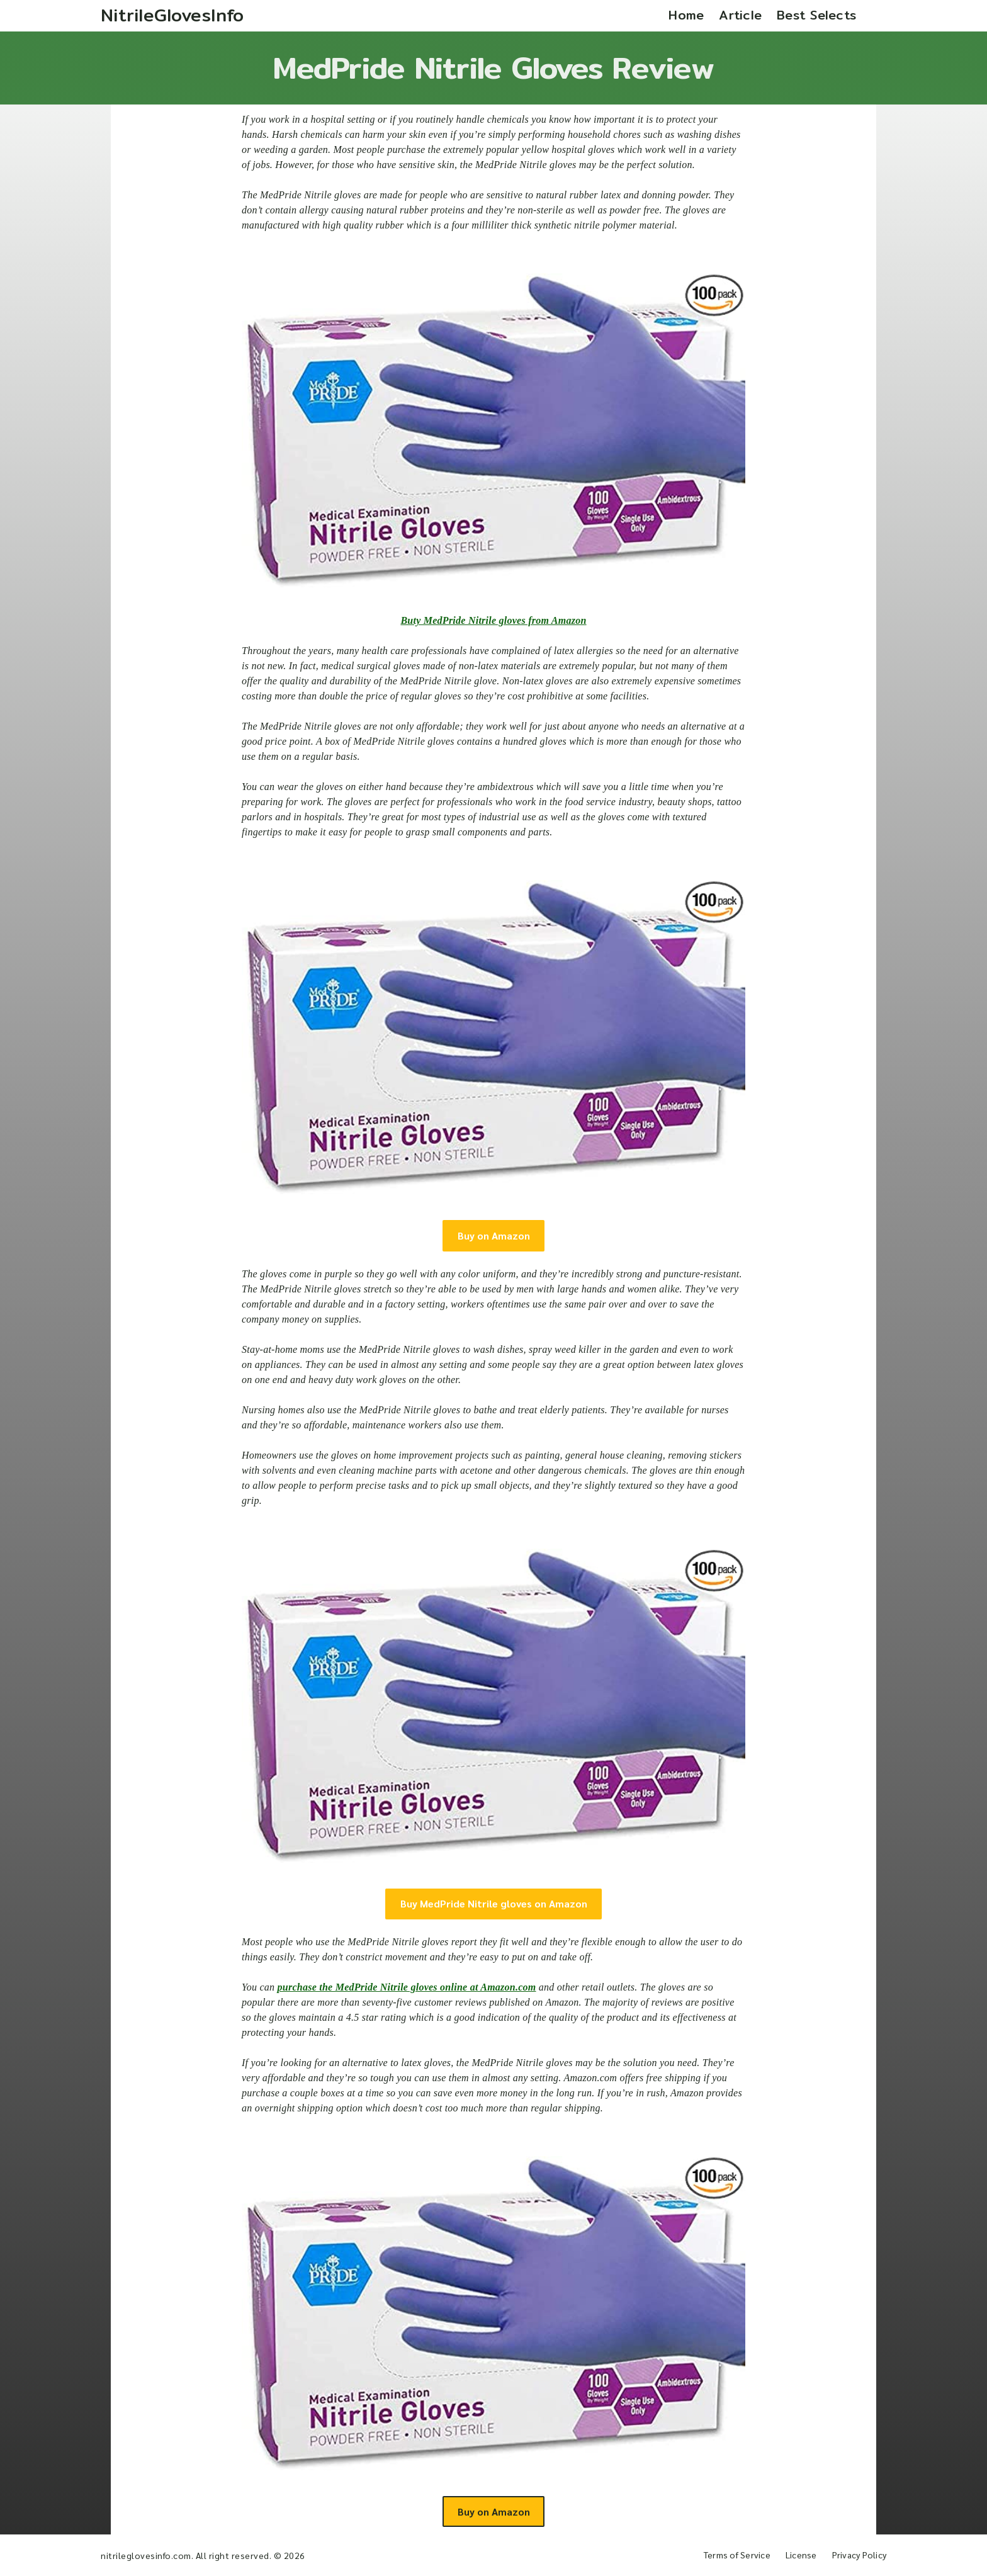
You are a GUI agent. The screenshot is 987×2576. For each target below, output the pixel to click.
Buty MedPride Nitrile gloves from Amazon (493, 620)
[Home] (172, 15)
